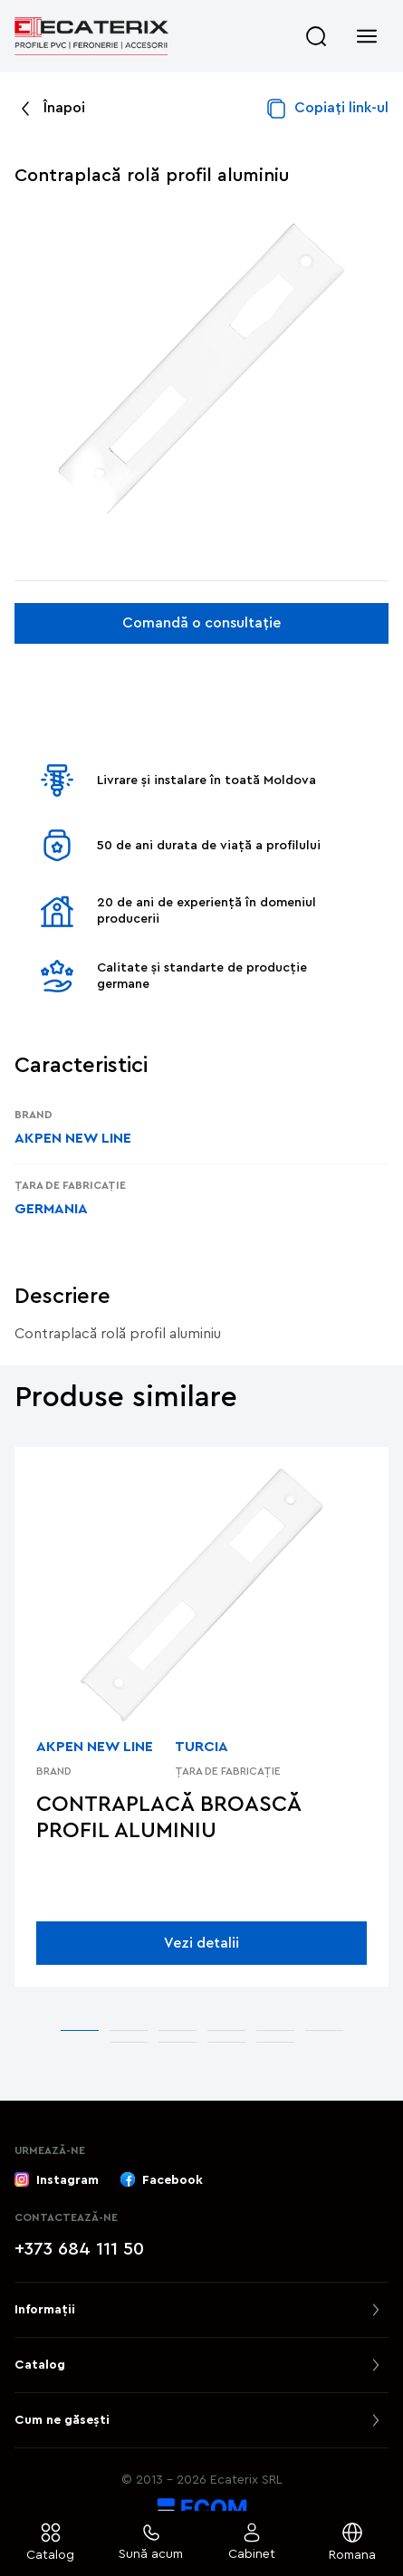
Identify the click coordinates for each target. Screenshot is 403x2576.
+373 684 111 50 (79, 2249)
